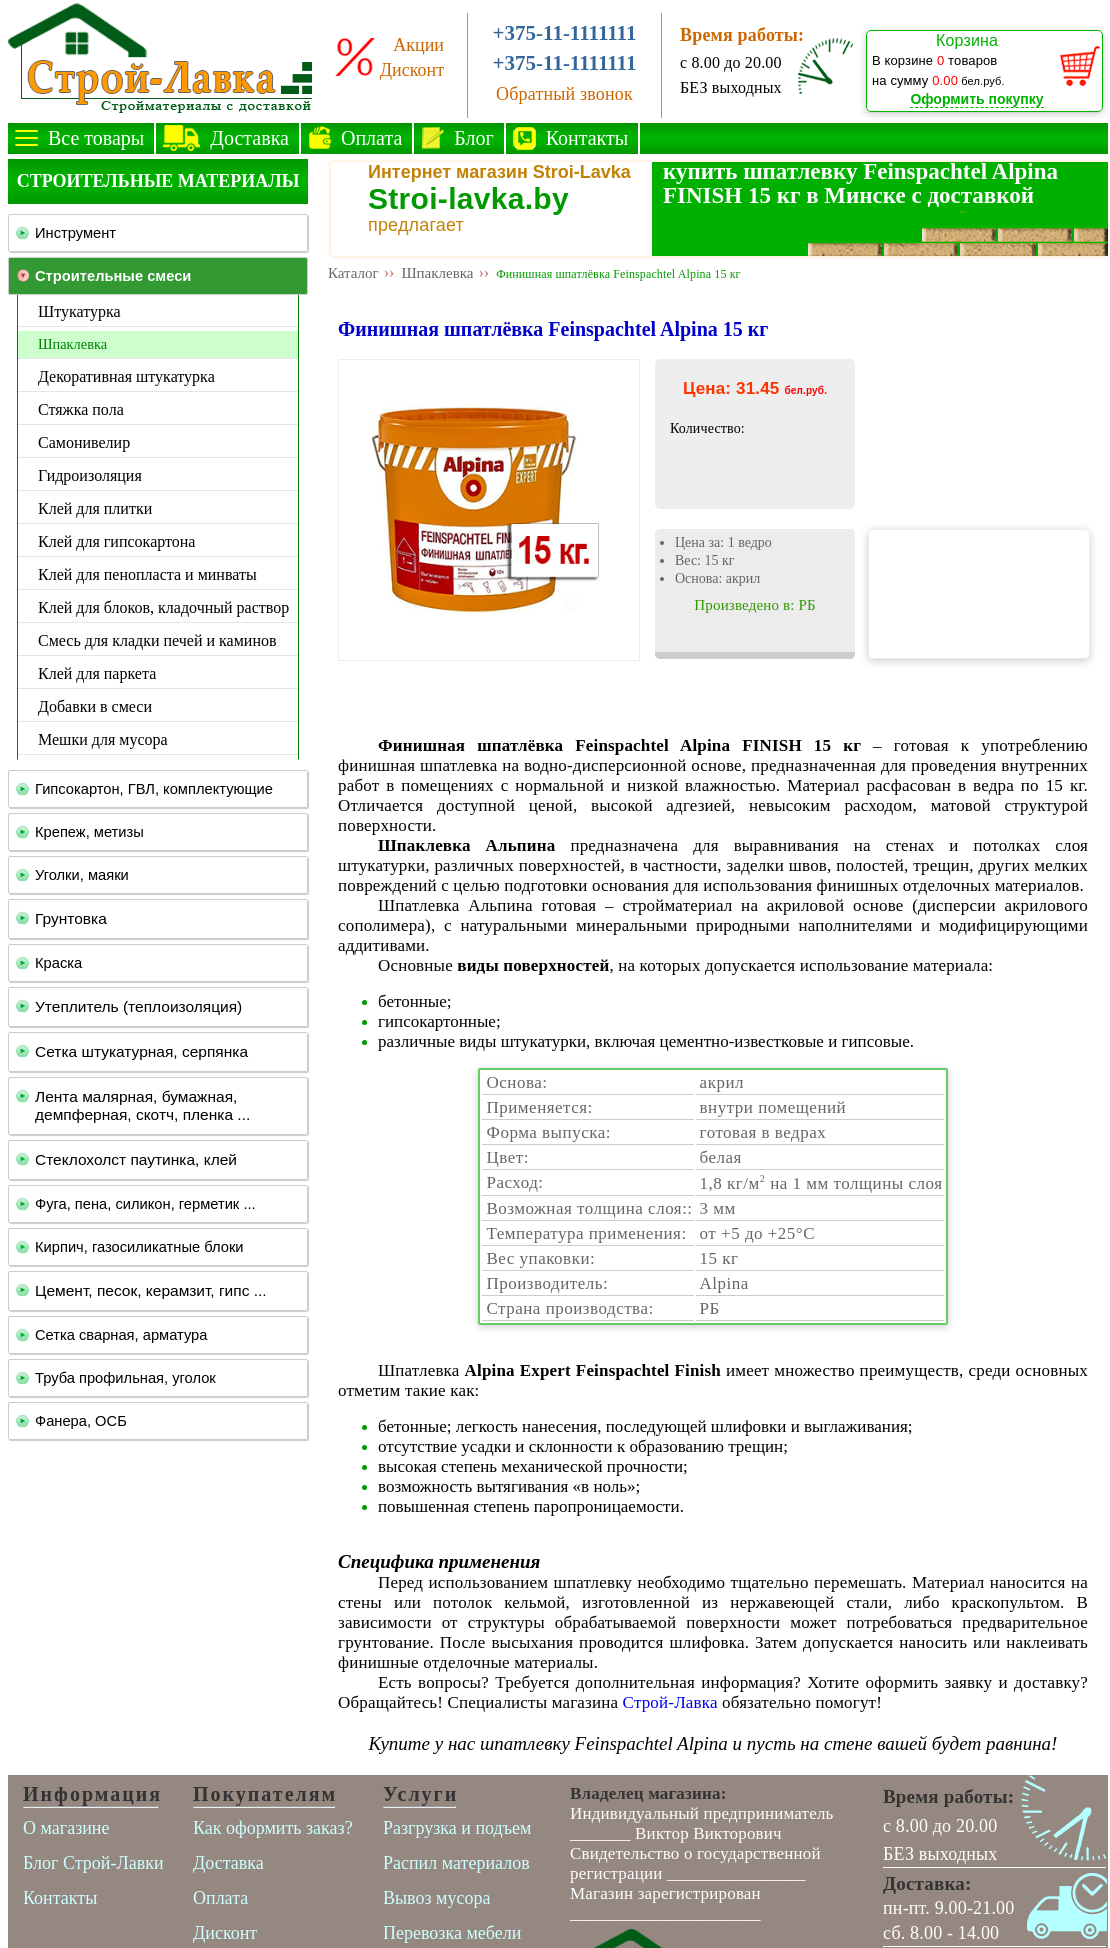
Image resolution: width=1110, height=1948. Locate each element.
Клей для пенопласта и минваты (147, 574)
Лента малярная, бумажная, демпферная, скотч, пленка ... (142, 1105)
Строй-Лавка (670, 1702)
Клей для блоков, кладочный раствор (163, 607)
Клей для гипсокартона (116, 541)
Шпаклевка (72, 344)
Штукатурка (79, 311)
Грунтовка (71, 918)
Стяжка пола (81, 409)
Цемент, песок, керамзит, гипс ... (151, 1290)
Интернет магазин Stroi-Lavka (499, 172)
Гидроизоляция (90, 475)
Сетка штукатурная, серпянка (141, 1051)
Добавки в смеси (95, 706)
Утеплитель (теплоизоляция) (138, 1006)
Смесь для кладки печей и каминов (157, 640)
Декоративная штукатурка (126, 376)
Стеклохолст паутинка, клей (136, 1159)
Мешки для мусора (103, 739)
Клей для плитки (95, 508)
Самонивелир (84, 442)
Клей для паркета (97, 673)
